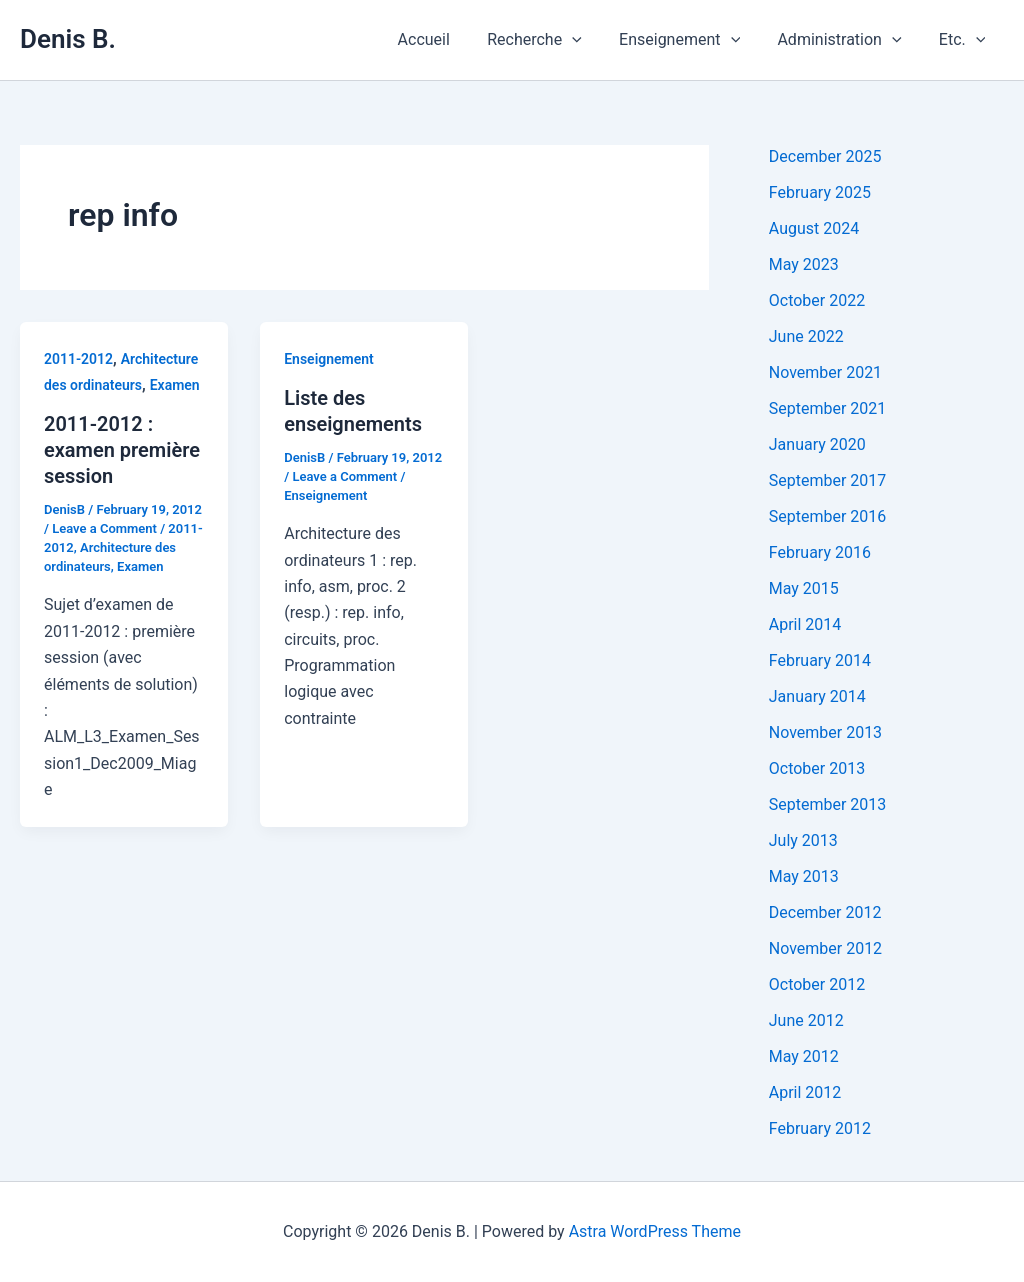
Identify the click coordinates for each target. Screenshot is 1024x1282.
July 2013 (803, 840)
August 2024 (814, 228)
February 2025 (820, 192)
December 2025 (825, 156)
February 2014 (820, 660)
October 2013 (817, 768)
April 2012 (805, 1092)
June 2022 (806, 336)
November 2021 (825, 372)
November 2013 (825, 732)
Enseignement (692, 40)
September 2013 (828, 804)
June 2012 (806, 1020)
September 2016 (828, 516)
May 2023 (804, 264)
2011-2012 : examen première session (122, 450)
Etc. (964, 40)
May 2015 (804, 588)
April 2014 (805, 624)
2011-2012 (78, 359)
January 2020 (817, 444)
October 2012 (817, 984)
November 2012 (825, 948)
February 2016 (820, 552)
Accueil (448, 39)
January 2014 (817, 696)
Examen (175, 385)
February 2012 (820, 1128)
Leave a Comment (104, 528)
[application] (591, 40)
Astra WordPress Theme (655, 1231)
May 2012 (804, 1056)
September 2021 (828, 408)
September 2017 (828, 480)
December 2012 (825, 912)
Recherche (553, 40)
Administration (847, 40)
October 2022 (817, 300)
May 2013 (804, 876)
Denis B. (68, 39)
